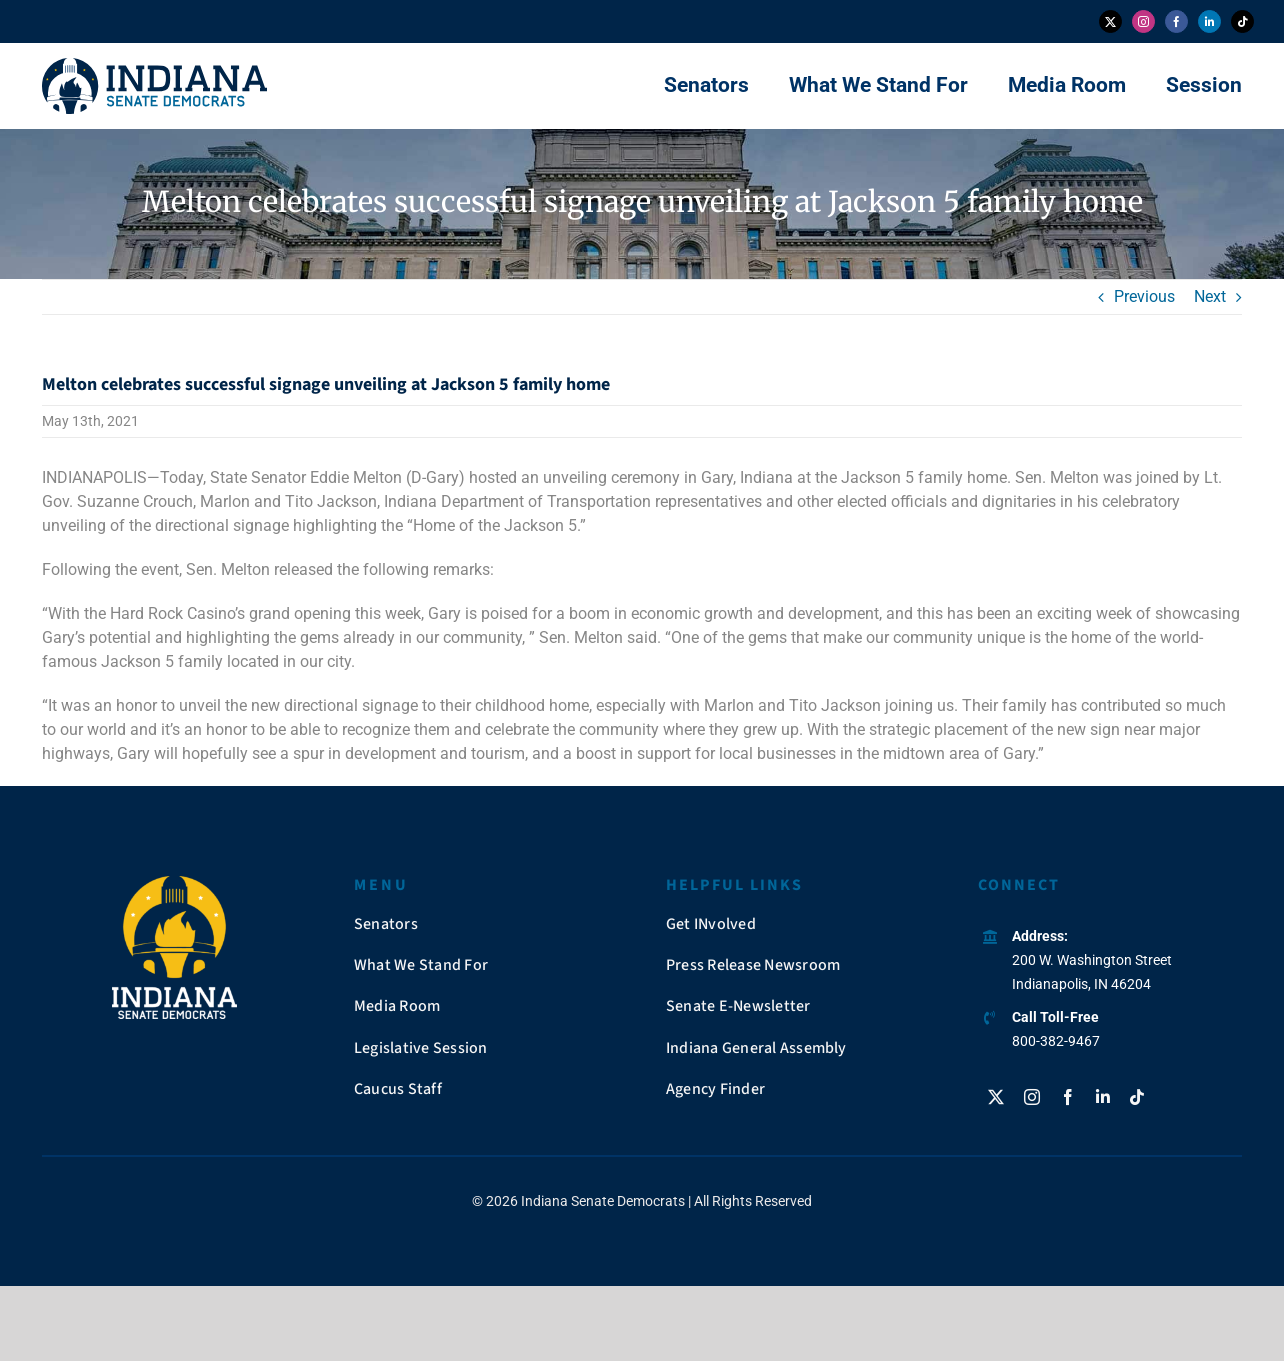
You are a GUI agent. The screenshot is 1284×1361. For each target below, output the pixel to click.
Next (1210, 296)
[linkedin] (1209, 21)
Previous (1144, 296)
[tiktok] (1242, 21)
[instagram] (1143, 21)
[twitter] (1110, 21)
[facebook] (1176, 21)
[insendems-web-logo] (154, 65)
